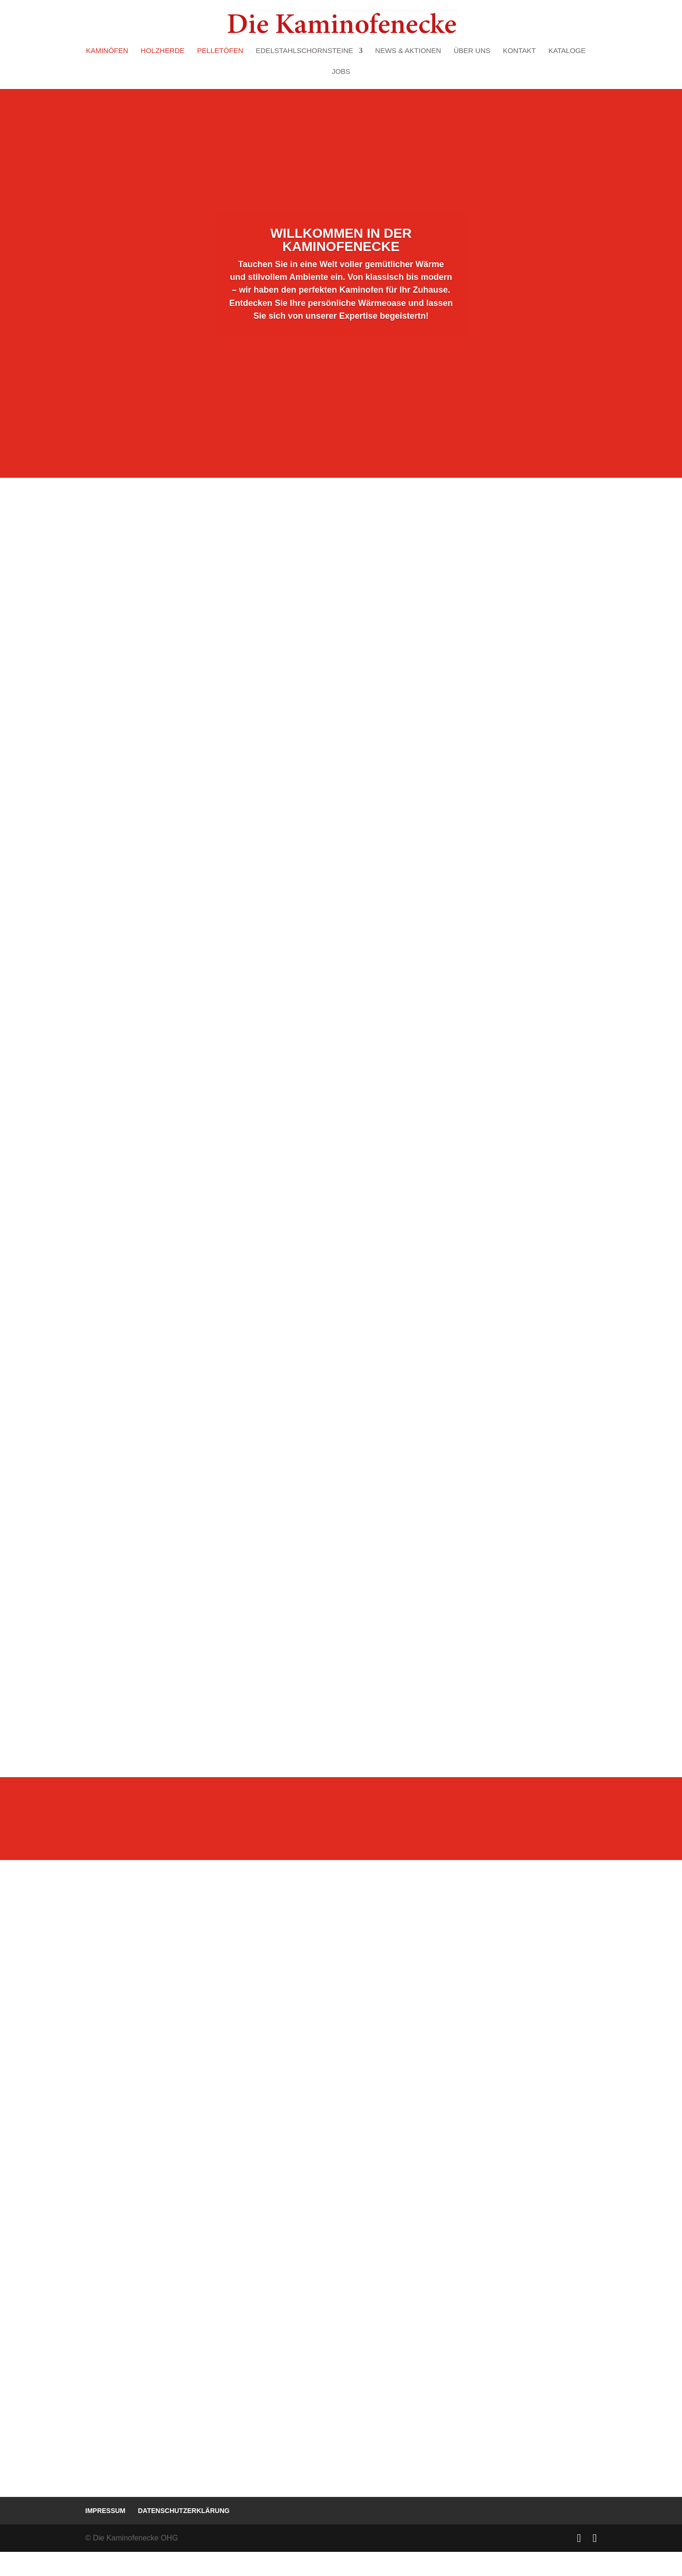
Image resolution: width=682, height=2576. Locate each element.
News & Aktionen (408, 50)
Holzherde (163, 50)
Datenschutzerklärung (183, 2535)
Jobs (341, 71)
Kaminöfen (107, 50)
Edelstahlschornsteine (304, 50)
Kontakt (519, 50)
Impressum (105, 2535)
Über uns (472, 50)
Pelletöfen (220, 50)
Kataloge (567, 50)
